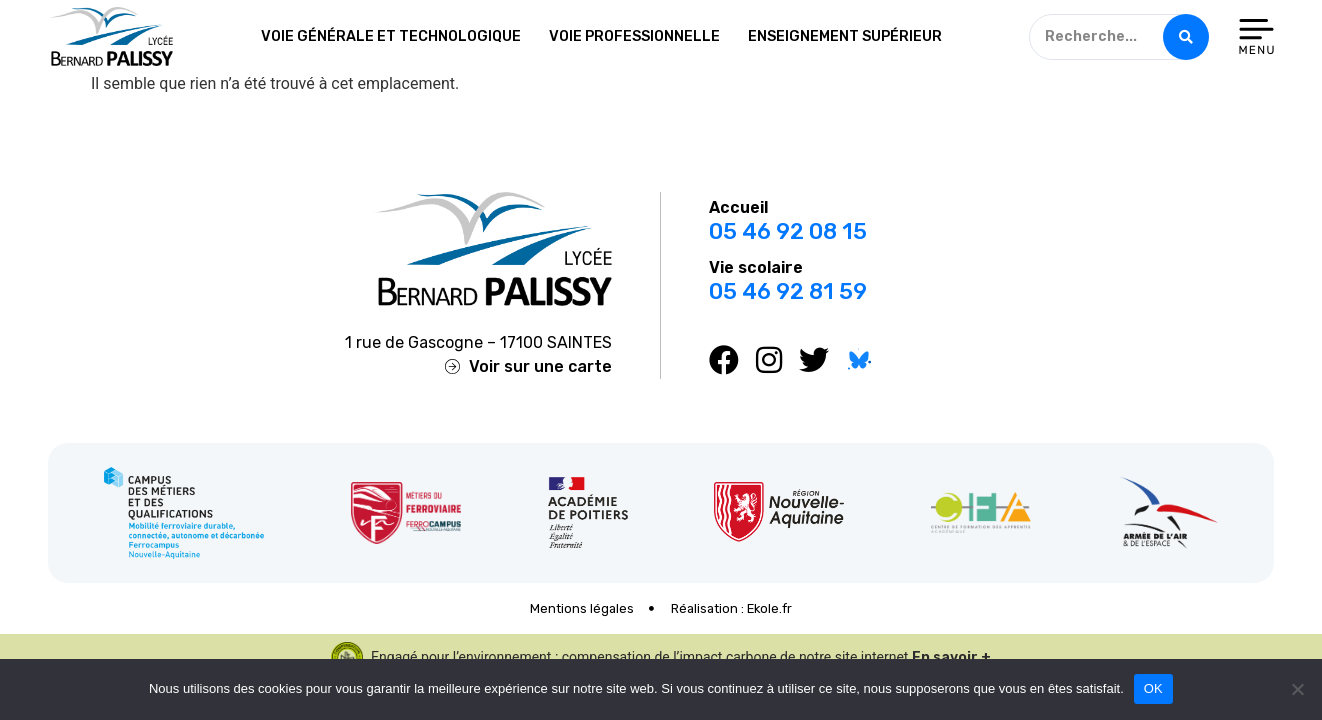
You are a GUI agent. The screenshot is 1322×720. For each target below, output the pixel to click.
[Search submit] (1186, 37)
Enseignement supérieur (845, 36)
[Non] (1297, 689)
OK (1153, 688)
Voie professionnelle (634, 36)
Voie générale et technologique (391, 36)
